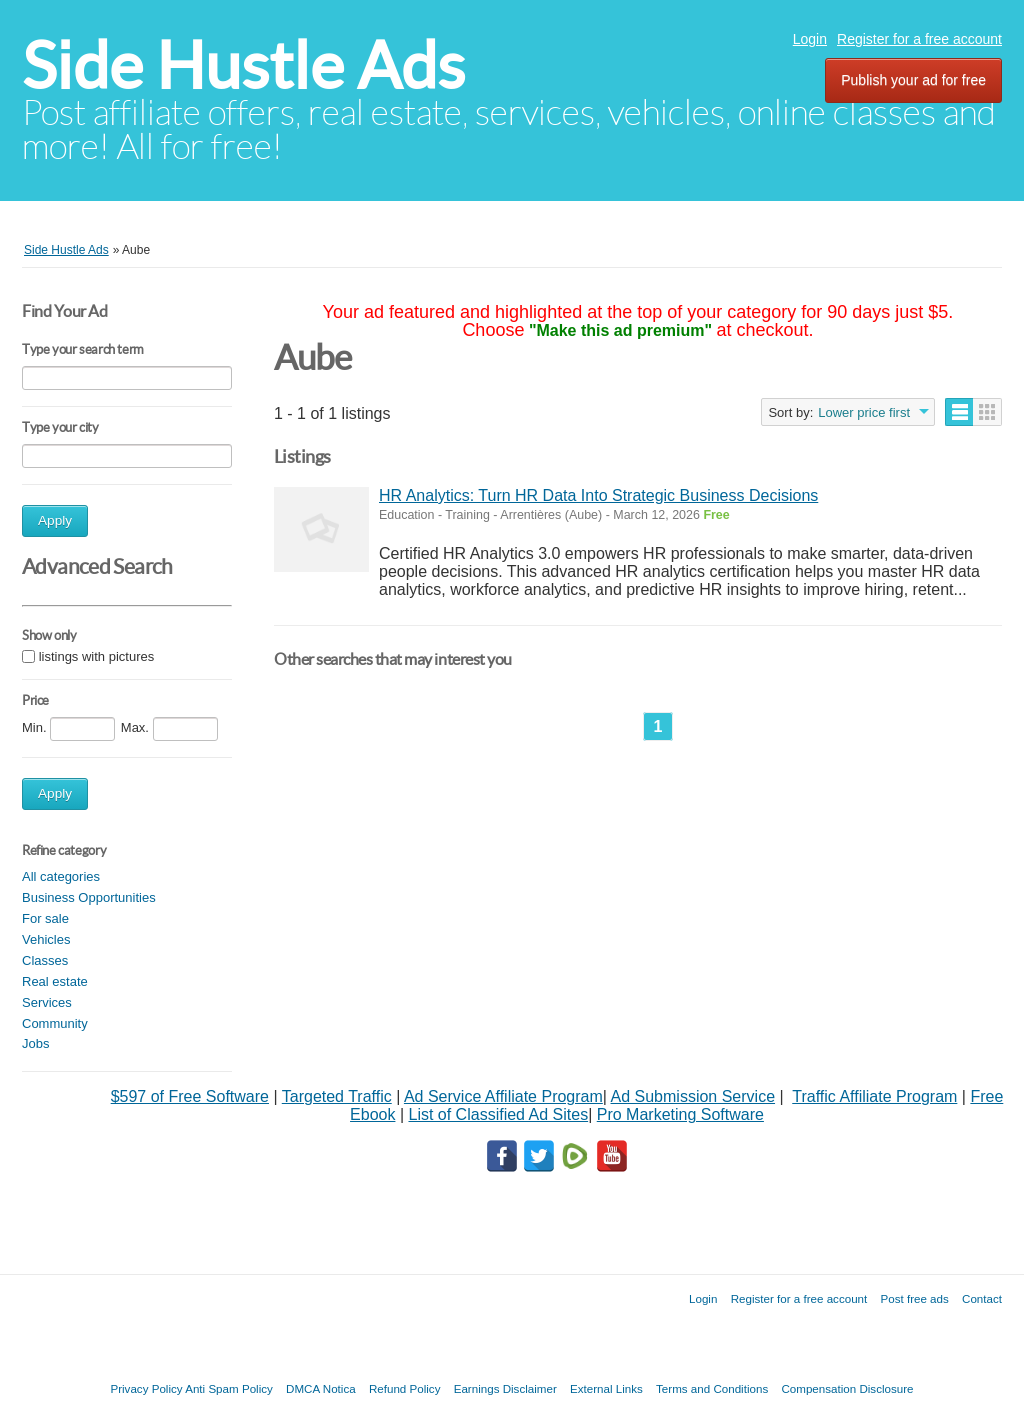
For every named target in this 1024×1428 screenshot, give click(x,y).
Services (47, 1002)
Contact (982, 1298)
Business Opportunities (89, 897)
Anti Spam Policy (229, 1388)
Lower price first (864, 412)
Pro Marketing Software (680, 1114)
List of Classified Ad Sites (498, 1114)
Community (55, 1023)
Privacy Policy (146, 1388)
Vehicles (46, 939)
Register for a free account (919, 39)
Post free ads (914, 1298)
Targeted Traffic (337, 1096)
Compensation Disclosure (847, 1388)
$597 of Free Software (190, 1096)
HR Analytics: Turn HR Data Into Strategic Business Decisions (598, 495)
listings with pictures (97, 656)
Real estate (55, 981)
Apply (55, 520)
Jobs (35, 1043)
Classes (45, 960)
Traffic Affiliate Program (874, 1096)
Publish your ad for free (913, 80)
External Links (606, 1388)
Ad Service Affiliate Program (503, 1096)
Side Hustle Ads (243, 65)
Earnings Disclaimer (505, 1388)
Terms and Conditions (712, 1388)
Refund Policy (405, 1388)
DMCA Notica (321, 1388)
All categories (61, 876)
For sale (45, 918)
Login (810, 39)
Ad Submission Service (693, 1096)
